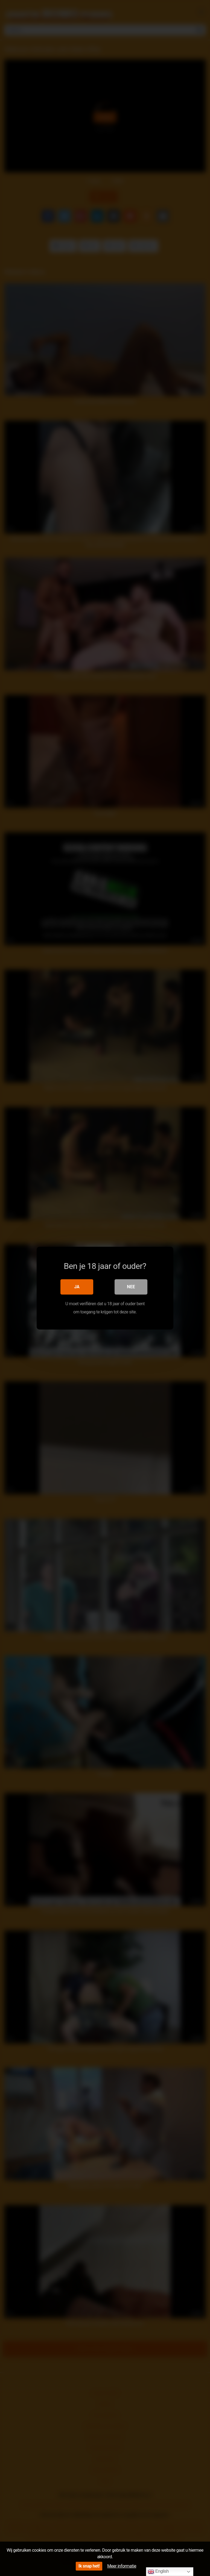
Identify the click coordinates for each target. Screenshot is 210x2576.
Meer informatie (121, 2566)
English (158, 2571)
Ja (77, 1286)
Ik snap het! (89, 2566)
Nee (131, 1286)
